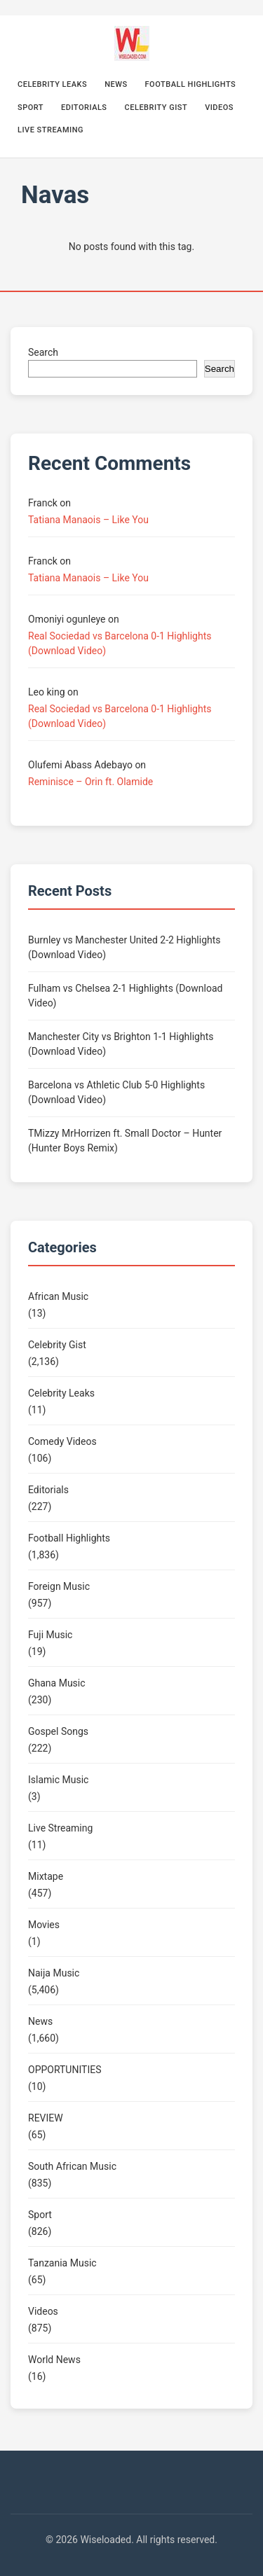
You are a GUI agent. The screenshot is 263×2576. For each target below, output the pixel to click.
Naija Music (53, 1973)
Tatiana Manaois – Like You (88, 519)
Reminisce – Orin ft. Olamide (90, 781)
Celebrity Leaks (52, 84)
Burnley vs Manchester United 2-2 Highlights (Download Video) (124, 947)
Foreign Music (59, 1586)
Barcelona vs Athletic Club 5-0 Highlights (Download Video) (116, 1092)
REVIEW (45, 2118)
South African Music (72, 2166)
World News (54, 2359)
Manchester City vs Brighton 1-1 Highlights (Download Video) (120, 1044)
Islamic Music (58, 1779)
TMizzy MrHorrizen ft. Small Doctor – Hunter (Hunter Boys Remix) (125, 1141)
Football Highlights (190, 84)
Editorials (84, 107)
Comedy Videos (62, 1441)
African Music (58, 1296)
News (115, 84)
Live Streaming (50, 129)
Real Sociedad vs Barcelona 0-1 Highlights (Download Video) (120, 643)
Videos (219, 107)
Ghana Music (57, 1683)
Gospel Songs (58, 1731)
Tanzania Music (62, 2263)
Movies (44, 1924)
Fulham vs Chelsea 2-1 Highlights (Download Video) (125, 996)
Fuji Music (50, 1634)
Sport (30, 107)
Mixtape (45, 1876)
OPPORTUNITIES (64, 2069)
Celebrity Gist (156, 107)
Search (43, 352)
